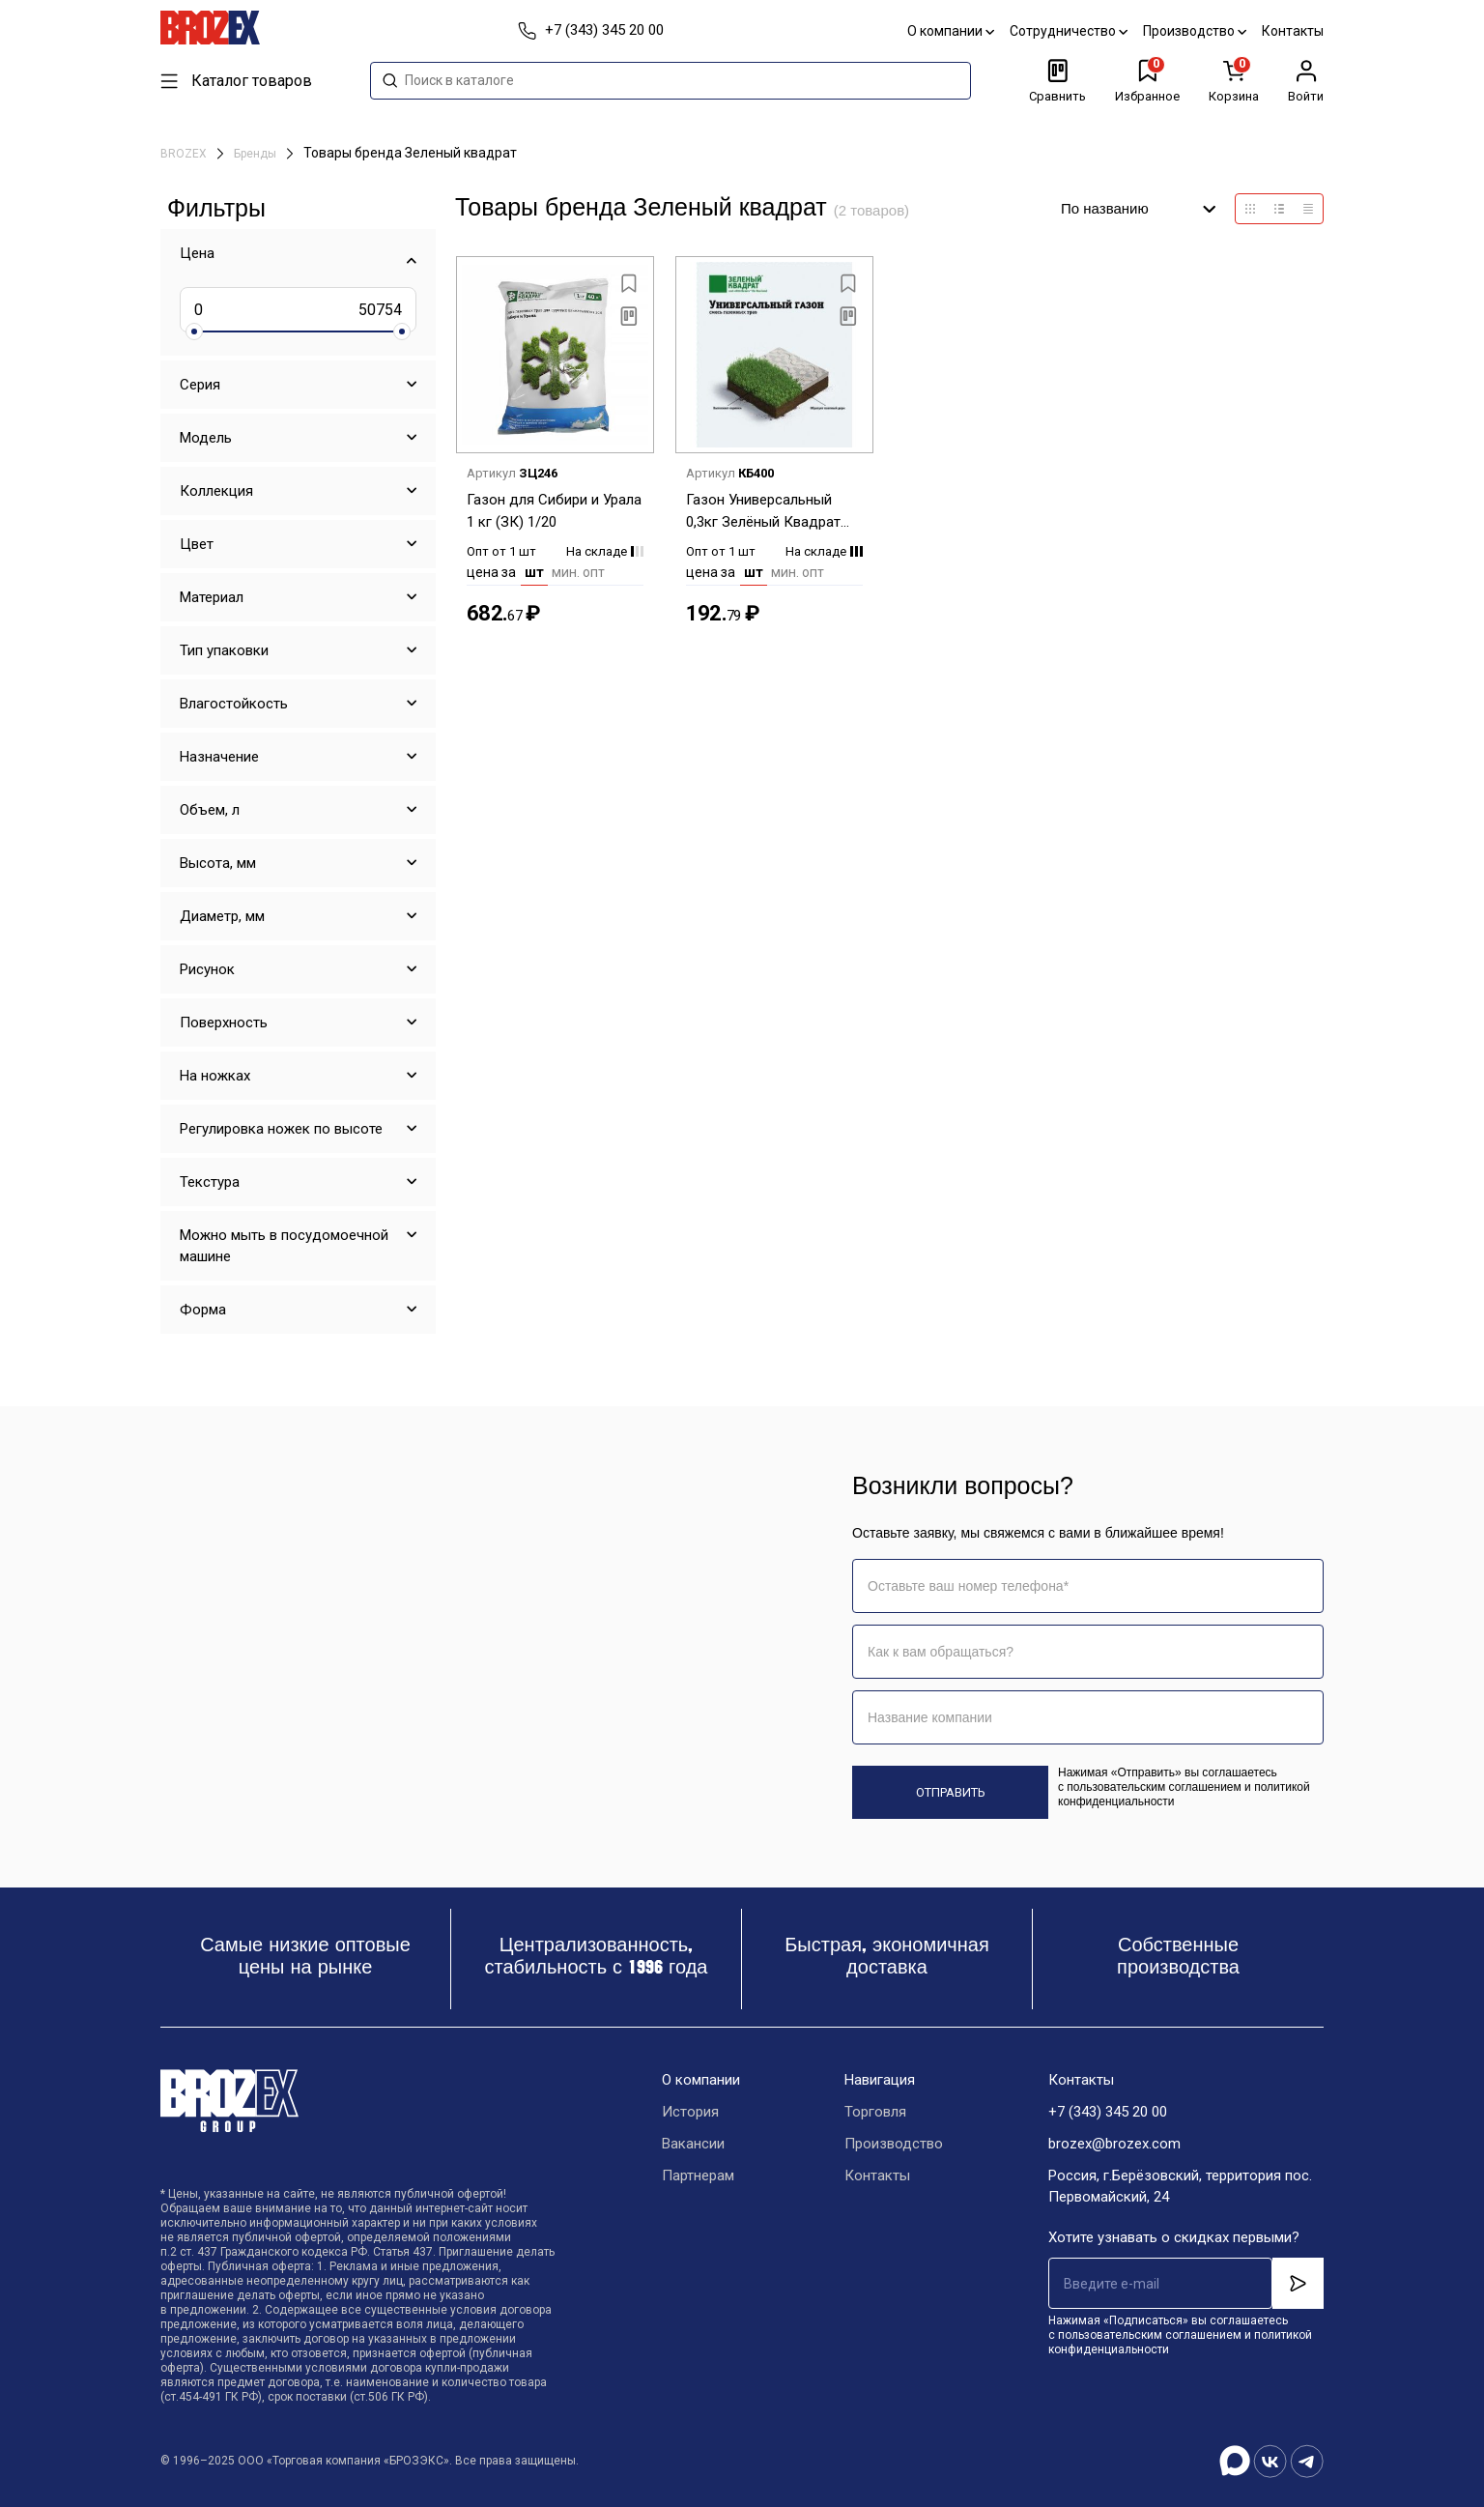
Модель (206, 438)
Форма (203, 1309)
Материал (211, 597)
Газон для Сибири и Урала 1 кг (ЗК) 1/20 (554, 511)
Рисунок (207, 969)
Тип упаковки (224, 650)
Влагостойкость (234, 703)
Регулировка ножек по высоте (281, 1129)
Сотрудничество (1068, 31)
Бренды (256, 153)
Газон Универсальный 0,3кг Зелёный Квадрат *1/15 (763, 512)
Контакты (1293, 31)
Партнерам (698, 2175)
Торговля (875, 2111)
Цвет (197, 544)
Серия (200, 384)
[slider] (194, 331)
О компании (950, 31)
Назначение (219, 756)
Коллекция (216, 491)
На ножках (215, 1075)
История (690, 2111)
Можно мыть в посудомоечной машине (284, 1245)
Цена (197, 253)
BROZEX (185, 153)
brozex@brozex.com (1114, 2143)
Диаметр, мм (222, 916)
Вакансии (693, 2143)
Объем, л (210, 810)
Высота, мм (218, 863)
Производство (1194, 31)
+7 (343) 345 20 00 (1107, 2111)
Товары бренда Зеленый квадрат (410, 152)
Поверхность (224, 1022)
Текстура (210, 1182)
